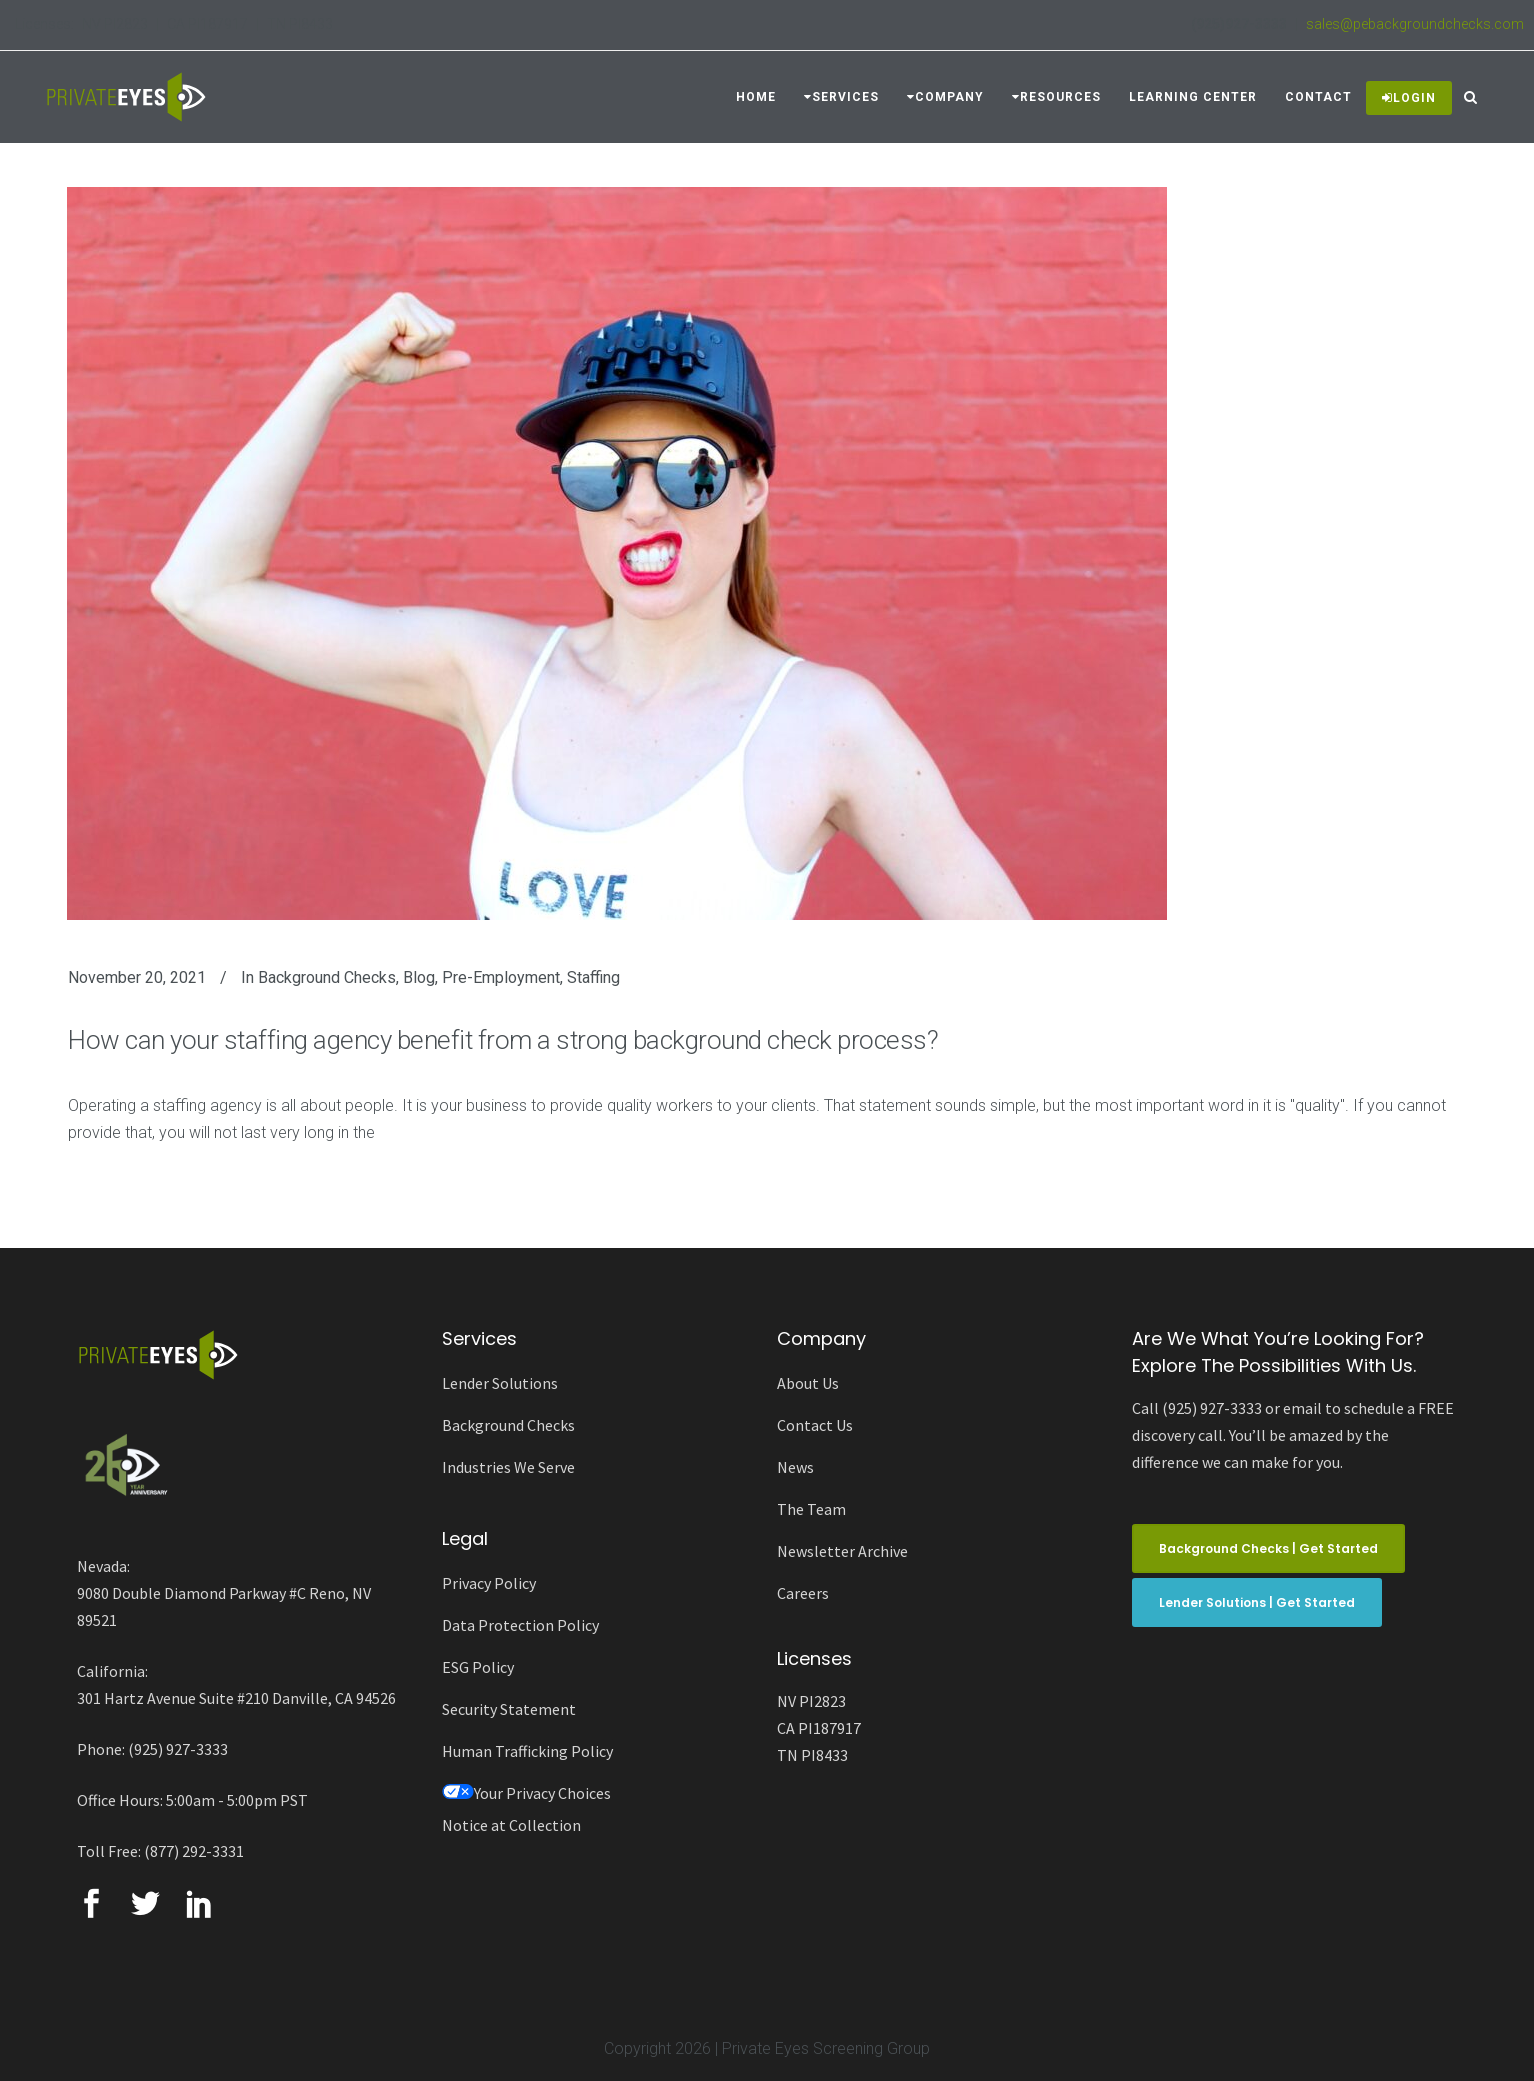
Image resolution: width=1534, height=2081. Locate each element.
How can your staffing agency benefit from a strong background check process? (503, 1040)
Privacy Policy (489, 1583)
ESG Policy (478, 1667)
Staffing (593, 977)
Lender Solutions (500, 1383)
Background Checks (327, 977)
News (795, 1467)
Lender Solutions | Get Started (1257, 1602)
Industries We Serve (508, 1467)
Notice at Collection (511, 1825)
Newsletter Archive (842, 1551)
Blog (419, 977)
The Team (811, 1509)
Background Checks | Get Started (1268, 1548)
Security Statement (509, 1709)
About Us (808, 1383)
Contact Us (815, 1425)
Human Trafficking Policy (527, 1751)
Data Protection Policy (520, 1625)
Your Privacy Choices (526, 1793)
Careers (803, 1593)
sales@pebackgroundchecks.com (1415, 24)
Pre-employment (501, 977)
